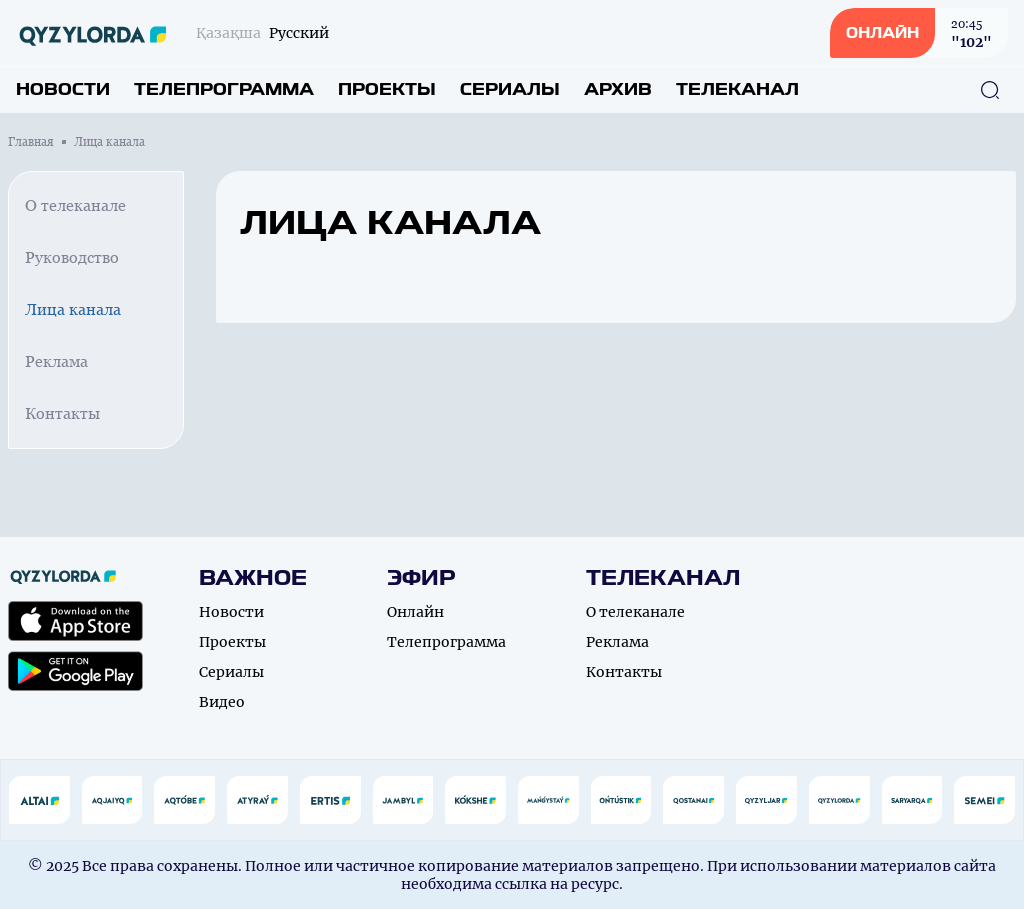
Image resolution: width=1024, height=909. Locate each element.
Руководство (72, 257)
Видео (222, 702)
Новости (63, 89)
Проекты (387, 89)
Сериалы (510, 89)
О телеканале (75, 205)
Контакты (62, 413)
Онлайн (415, 612)
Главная (31, 142)
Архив (618, 89)
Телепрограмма (224, 89)
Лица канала (73, 309)
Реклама (56, 361)
